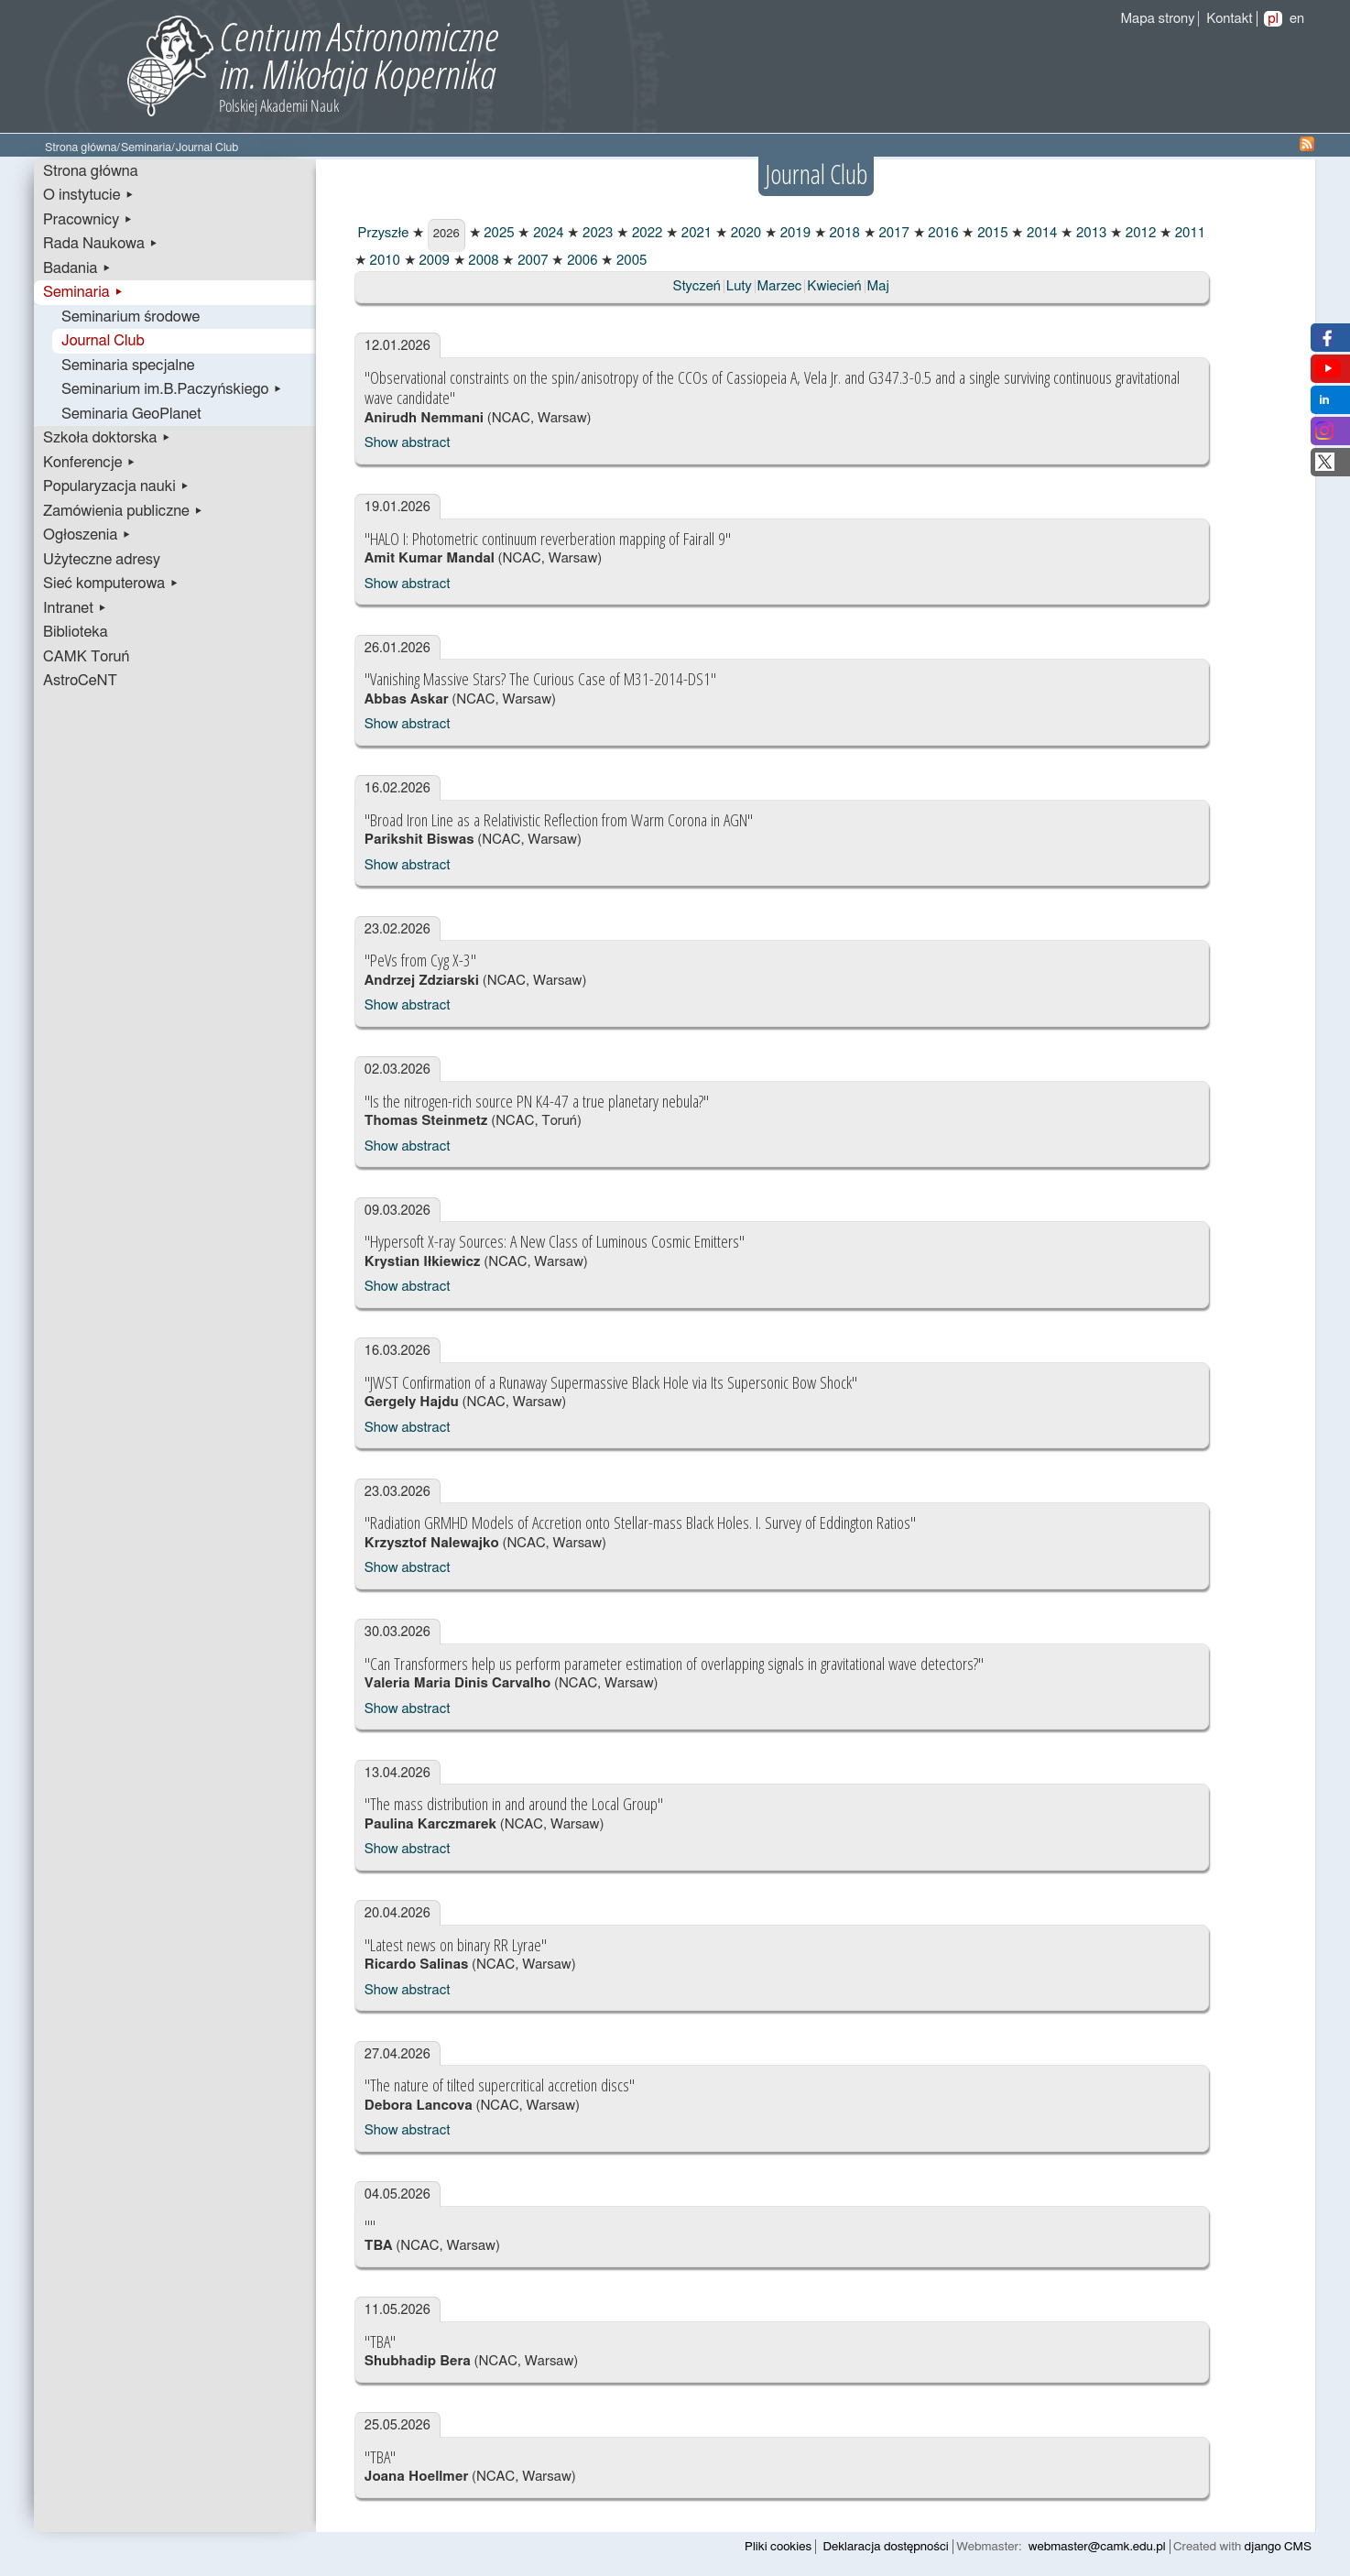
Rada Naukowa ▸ (100, 243)
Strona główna (81, 148)
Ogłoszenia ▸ (87, 535)
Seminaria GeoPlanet (131, 414)
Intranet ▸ (75, 608)
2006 (580, 260)
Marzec (779, 286)
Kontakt (1229, 19)
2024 (546, 233)
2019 (794, 233)
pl (1273, 19)
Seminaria (146, 148)
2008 (482, 260)
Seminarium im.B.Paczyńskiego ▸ (172, 389)
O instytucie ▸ (89, 195)
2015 (990, 233)
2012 (1139, 233)
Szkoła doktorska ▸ (107, 438)
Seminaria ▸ (83, 292)
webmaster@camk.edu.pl (1097, 2546)
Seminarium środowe (130, 317)
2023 (596, 233)
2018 (843, 233)
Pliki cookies (778, 2546)
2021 (695, 233)
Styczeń (696, 286)
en (1297, 19)
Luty (739, 286)
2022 (645, 233)
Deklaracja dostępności (886, 2546)
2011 (1188, 233)
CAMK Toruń (86, 656)
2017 (892, 233)
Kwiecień (834, 286)
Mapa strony (1157, 19)
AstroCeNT (80, 680)
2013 (1089, 233)
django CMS (1278, 2546)
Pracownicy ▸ (88, 220)
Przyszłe (381, 233)
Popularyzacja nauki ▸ (116, 486)
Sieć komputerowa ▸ (111, 583)
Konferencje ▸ (89, 462)
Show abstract (408, 443)
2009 (433, 260)
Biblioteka (75, 632)
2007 (531, 260)
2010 (383, 260)
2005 (630, 260)
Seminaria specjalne (128, 365)
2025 (498, 233)
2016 (942, 233)
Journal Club (103, 340)
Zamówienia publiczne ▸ (123, 511)
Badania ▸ (77, 268)
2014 (1040, 233)
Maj (878, 286)
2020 (744, 233)
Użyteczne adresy (101, 559)
